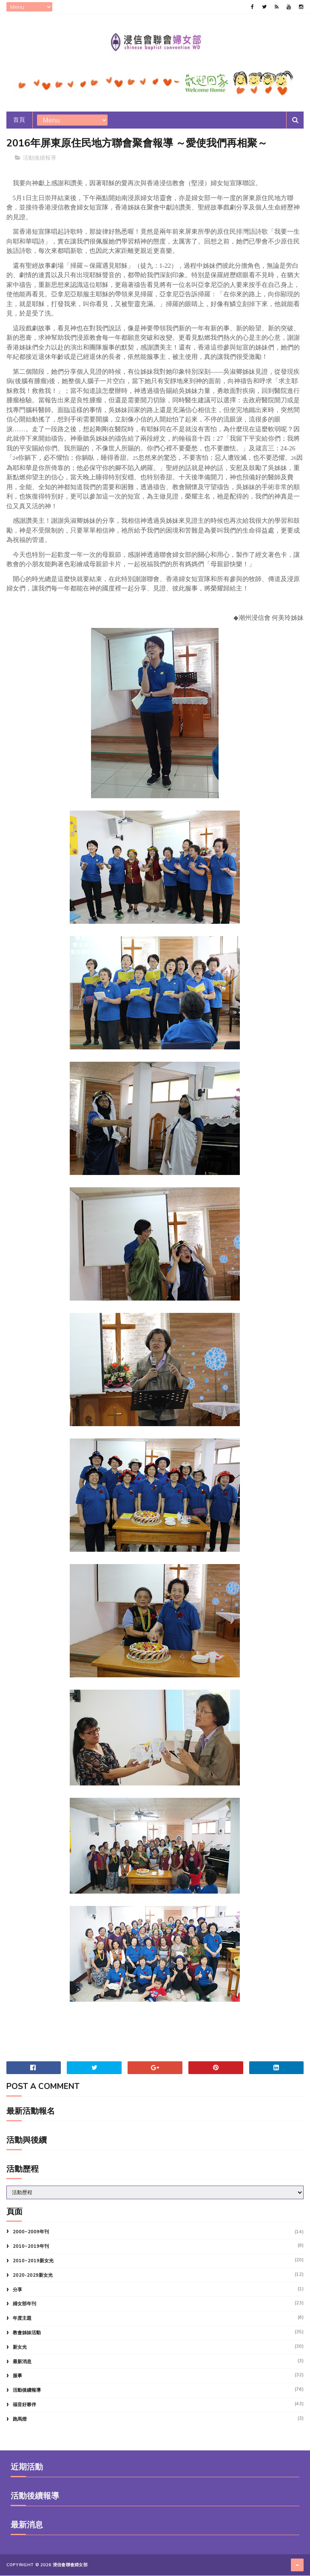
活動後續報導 (39, 158)
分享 (17, 2290)
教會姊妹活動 (27, 2333)
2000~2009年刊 (31, 2232)
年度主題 (22, 2318)
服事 (17, 2376)
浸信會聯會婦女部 (70, 2565)
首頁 (19, 120)
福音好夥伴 (24, 2405)
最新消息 (22, 2362)
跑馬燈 (20, 2419)
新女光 (20, 2347)
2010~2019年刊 (31, 2247)
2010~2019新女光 (33, 2261)
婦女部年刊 (24, 2304)
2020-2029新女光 (33, 2275)
